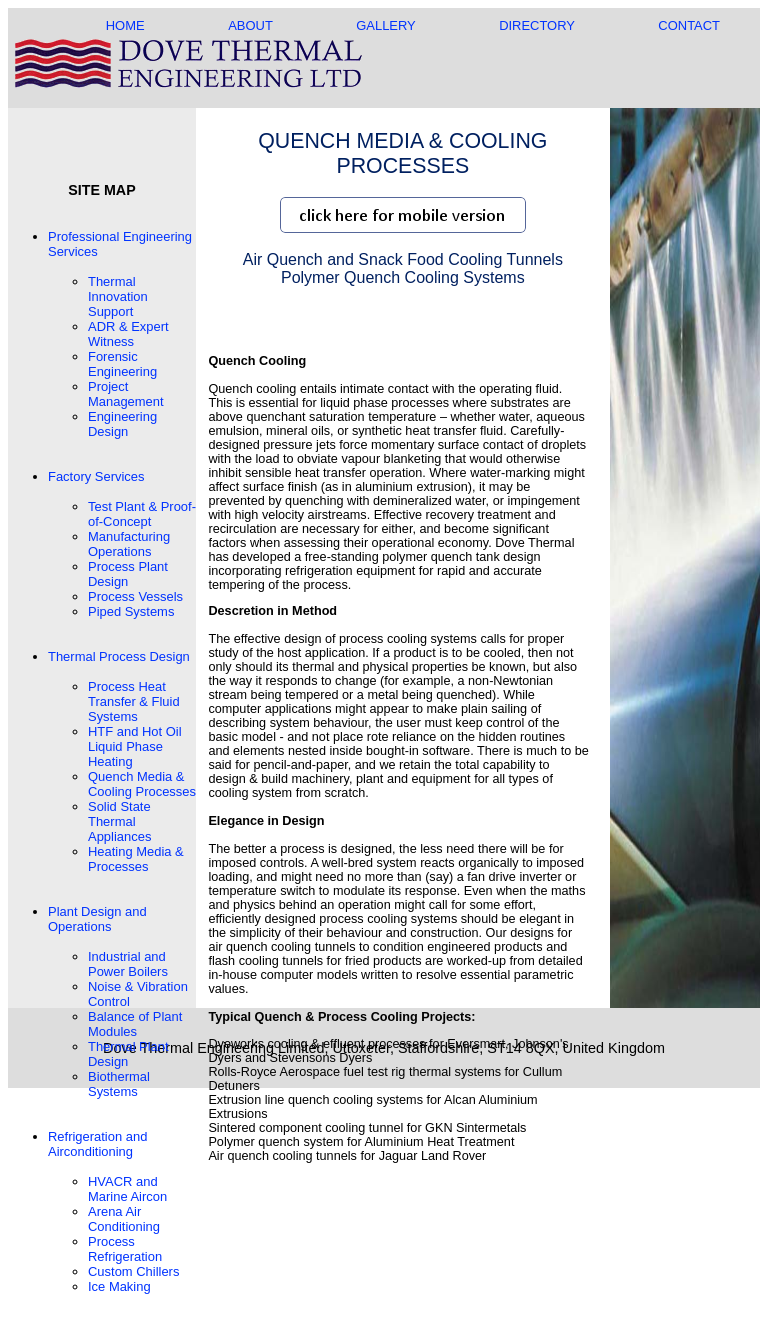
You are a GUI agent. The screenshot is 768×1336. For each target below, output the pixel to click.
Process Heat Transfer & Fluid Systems (134, 701)
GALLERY (385, 25)
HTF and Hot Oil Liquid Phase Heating (135, 746)
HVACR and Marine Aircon (127, 1189)
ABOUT (250, 25)
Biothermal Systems (119, 1084)
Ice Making (119, 1286)
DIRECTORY (537, 25)
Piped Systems (131, 611)
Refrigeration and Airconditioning (97, 1144)
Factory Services (96, 476)
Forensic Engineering (122, 364)
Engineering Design (122, 424)
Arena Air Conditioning (124, 1219)
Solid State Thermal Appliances (119, 821)
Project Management (126, 394)
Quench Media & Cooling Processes (142, 784)
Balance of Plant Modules (135, 1024)
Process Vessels (135, 596)
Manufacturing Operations (129, 544)
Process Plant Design (128, 574)
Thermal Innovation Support (118, 296)
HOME (125, 25)
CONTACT (689, 25)
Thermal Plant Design (128, 1054)
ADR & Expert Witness (128, 334)
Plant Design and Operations (97, 919)
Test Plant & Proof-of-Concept (142, 514)
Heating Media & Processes (136, 859)
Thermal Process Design (119, 656)
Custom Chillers (133, 1271)
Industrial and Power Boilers (128, 964)
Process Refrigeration (125, 1249)
